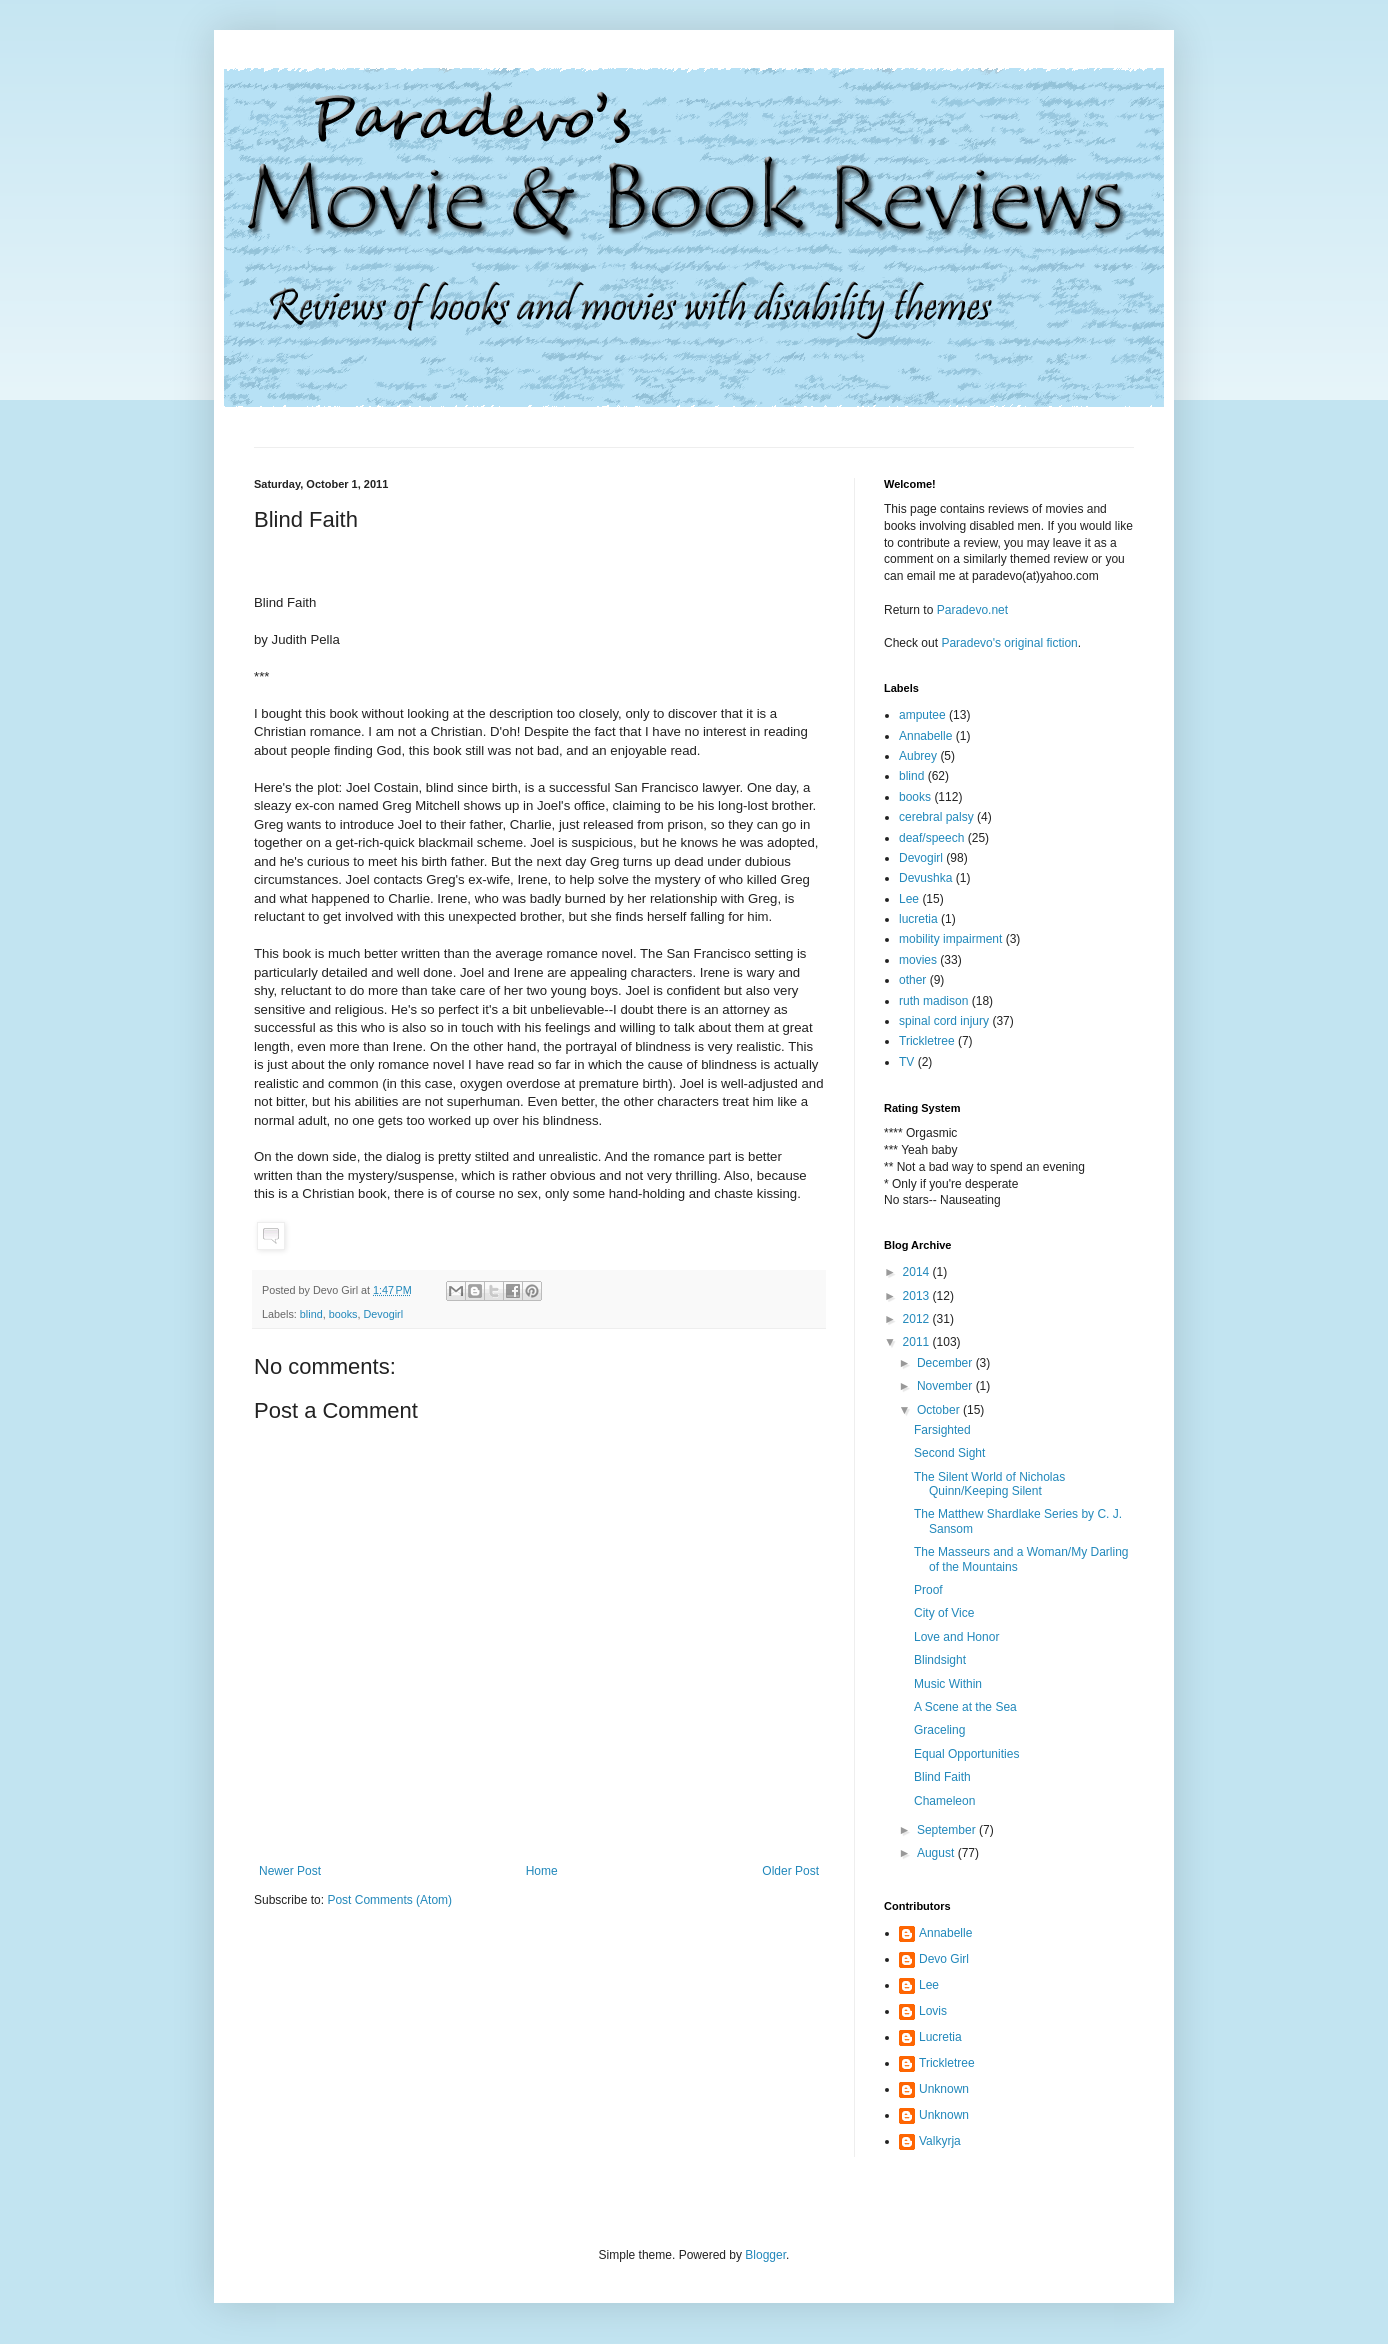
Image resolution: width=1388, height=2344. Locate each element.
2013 (918, 1296)
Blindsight (940, 1660)
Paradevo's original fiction (1009, 643)
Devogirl (383, 1314)
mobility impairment (950, 939)
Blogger (765, 2255)
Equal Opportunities (966, 1754)
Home (542, 1871)
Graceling (939, 1730)
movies (918, 960)
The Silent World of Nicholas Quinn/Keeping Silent (989, 1484)
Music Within (948, 1684)
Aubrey (918, 756)
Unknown (944, 2089)
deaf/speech (931, 838)
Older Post (790, 1871)
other (912, 980)
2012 (918, 1319)
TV (906, 1062)
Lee (909, 899)
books (343, 1314)
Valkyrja (940, 2141)
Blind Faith (942, 1777)
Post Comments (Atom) (389, 1900)
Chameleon (944, 1801)
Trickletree (927, 1041)
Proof (928, 1590)
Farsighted (942, 1430)
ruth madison (933, 1001)
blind (311, 1314)
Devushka (925, 878)
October (940, 1410)
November (946, 1386)
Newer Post (290, 1871)
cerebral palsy (936, 817)
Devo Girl (944, 1959)
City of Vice (944, 1613)
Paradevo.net (972, 610)
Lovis (933, 2011)
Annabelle (925, 736)
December (946, 1363)
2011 (918, 1342)
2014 (918, 1272)
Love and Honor (956, 1637)
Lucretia (940, 2037)
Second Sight (949, 1453)
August (937, 1853)
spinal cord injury (944, 1021)
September (948, 1830)
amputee (922, 715)
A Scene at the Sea (965, 1707)
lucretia (918, 919)
